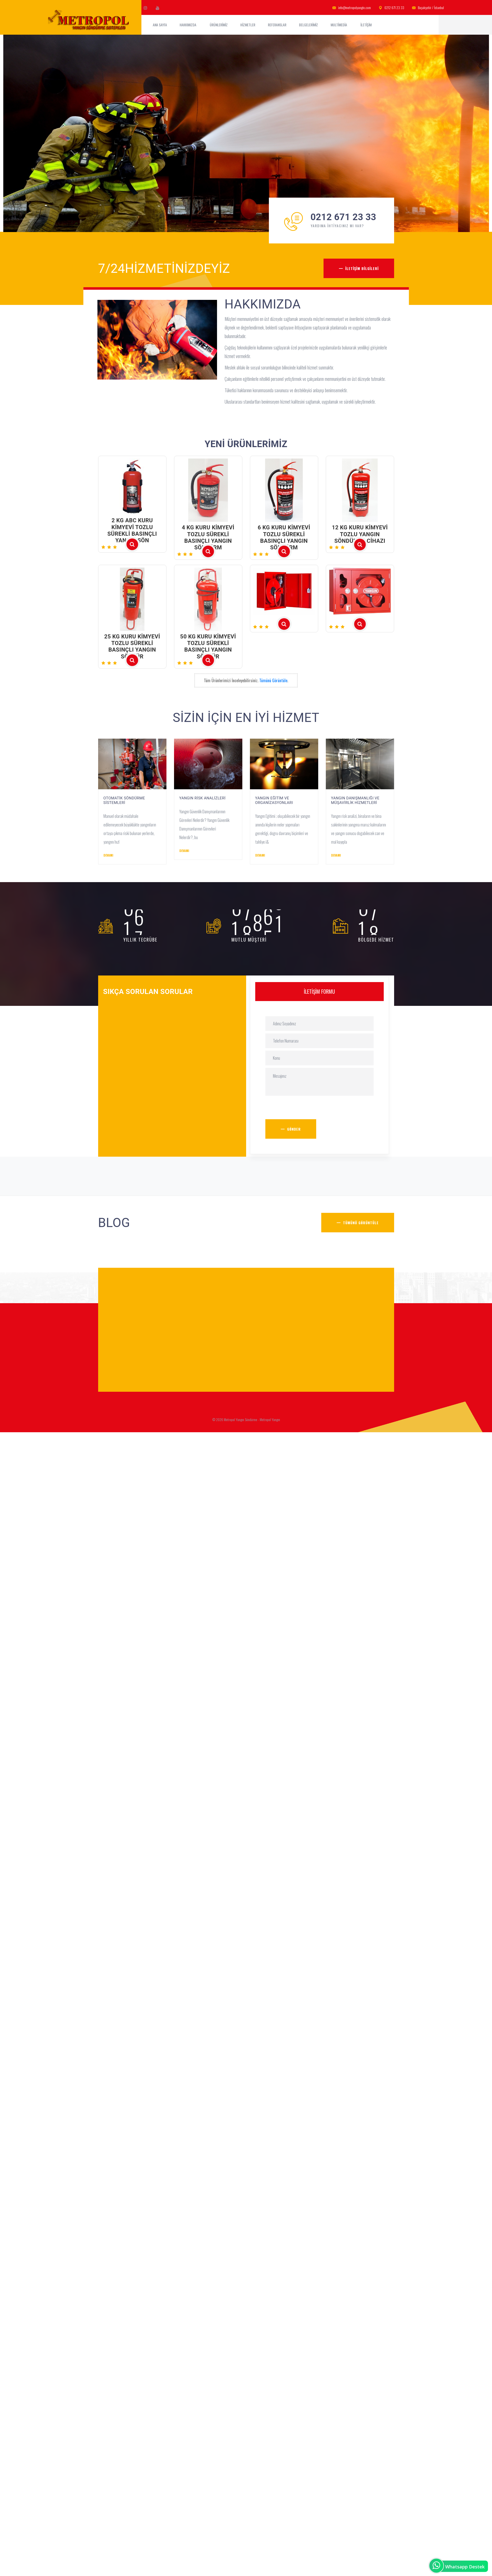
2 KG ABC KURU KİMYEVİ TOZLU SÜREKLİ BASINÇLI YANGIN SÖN (132, 530)
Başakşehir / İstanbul (428, 8)
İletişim (366, 24)
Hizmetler (247, 24)
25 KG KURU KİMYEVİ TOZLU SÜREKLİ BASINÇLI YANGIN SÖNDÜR (132, 646)
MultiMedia (339, 24)
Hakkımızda (188, 24)
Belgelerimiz (308, 24)
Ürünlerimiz (219, 24)
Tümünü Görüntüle (273, 680)
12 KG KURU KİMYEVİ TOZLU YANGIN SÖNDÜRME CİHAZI (360, 534)
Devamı (108, 855)
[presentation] (303, 1109)
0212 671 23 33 (391, 8)
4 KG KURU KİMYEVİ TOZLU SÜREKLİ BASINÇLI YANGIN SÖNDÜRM (208, 537)
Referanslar (277, 24)
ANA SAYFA (160, 24)
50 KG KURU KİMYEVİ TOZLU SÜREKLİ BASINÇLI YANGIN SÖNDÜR (208, 646)
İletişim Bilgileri (362, 268)
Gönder (294, 1129)
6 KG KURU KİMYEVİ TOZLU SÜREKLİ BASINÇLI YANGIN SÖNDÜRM (284, 537)
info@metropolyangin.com (351, 8)
